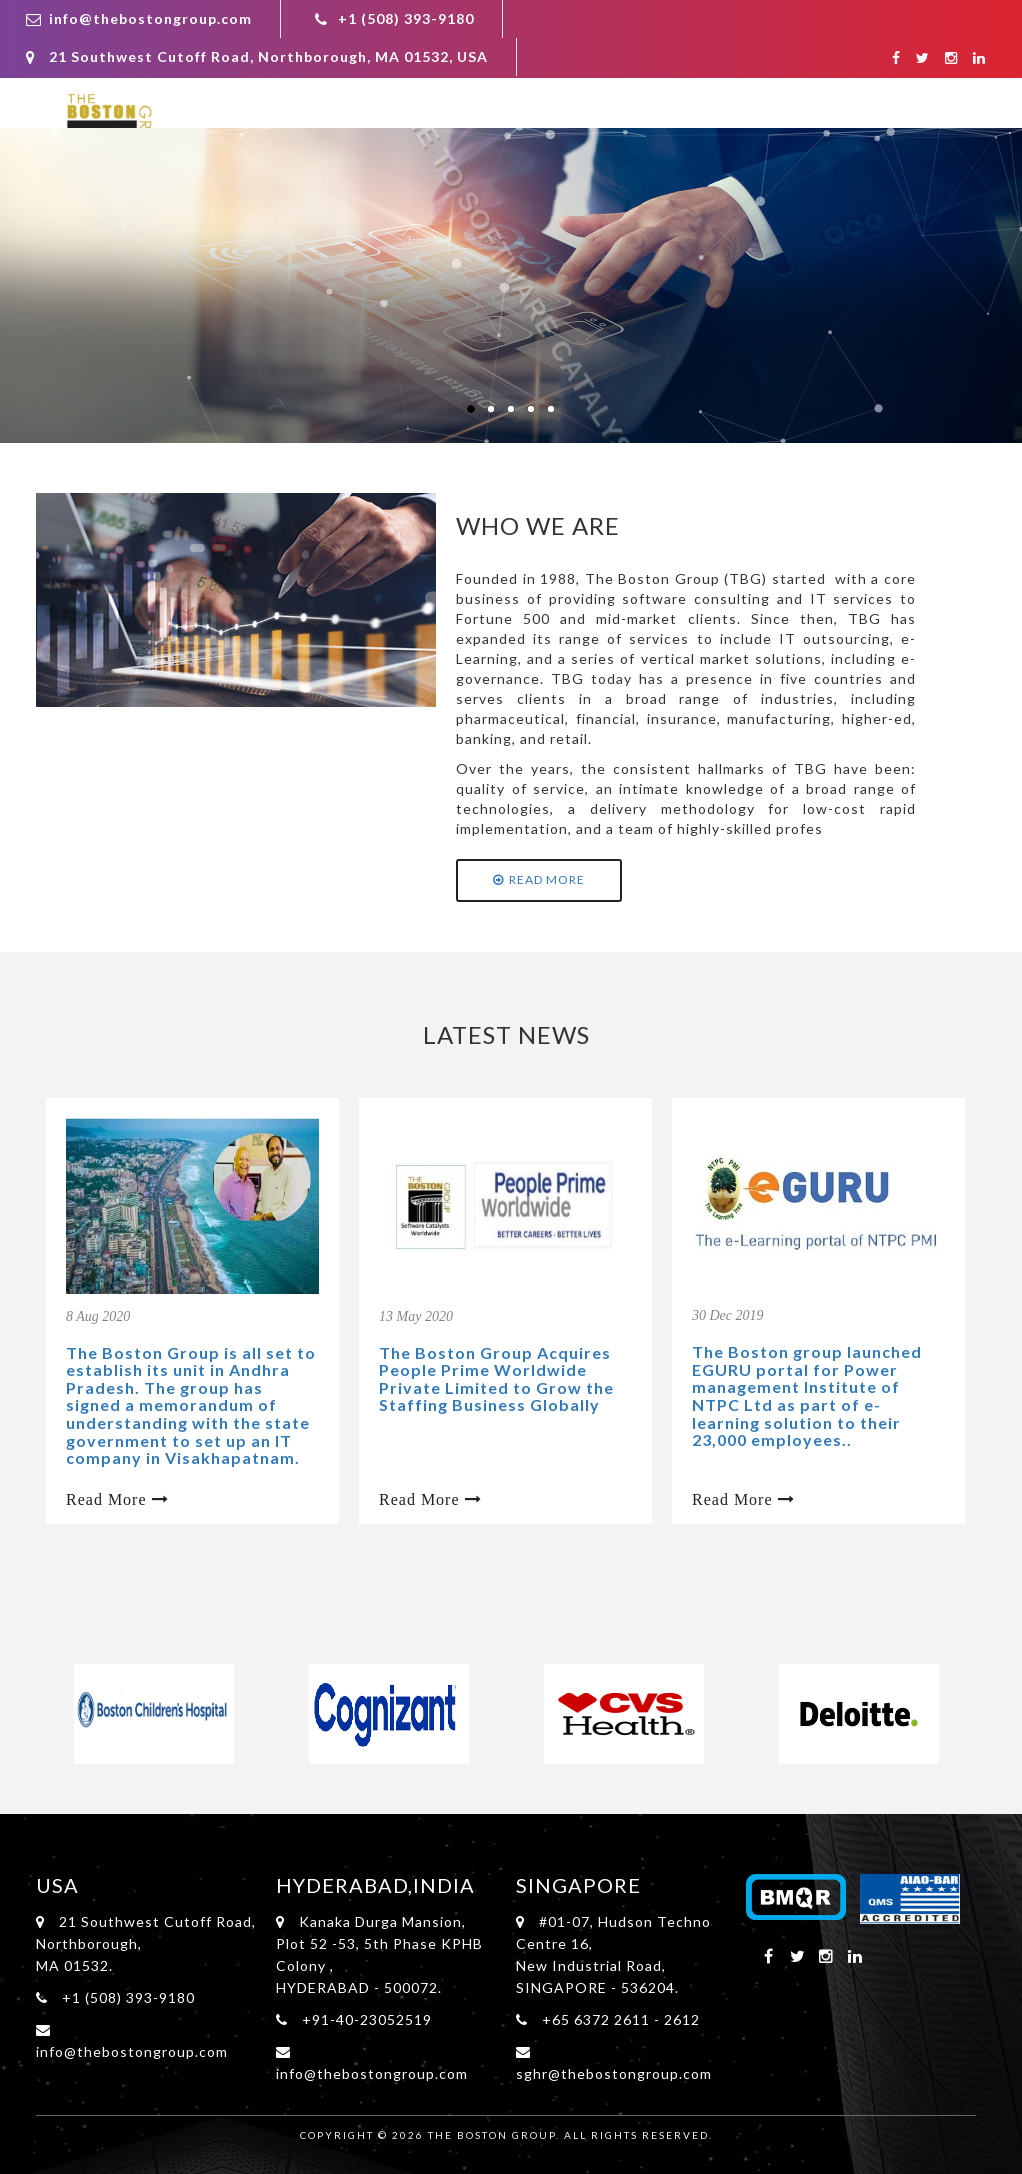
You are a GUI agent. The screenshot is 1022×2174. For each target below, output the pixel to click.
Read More (539, 879)
